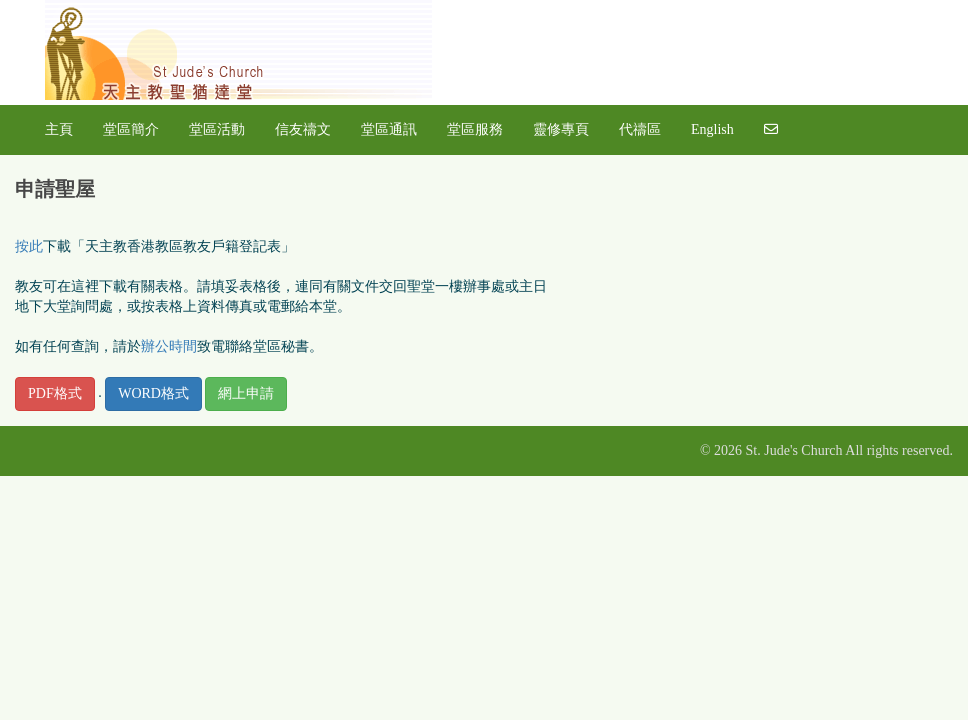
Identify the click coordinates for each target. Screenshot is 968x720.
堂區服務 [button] (475, 129)
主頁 (59, 129)
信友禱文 (303, 129)
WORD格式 (153, 393)
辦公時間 (169, 346)
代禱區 (640, 129)
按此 (29, 246)
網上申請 (246, 393)
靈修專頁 (561, 129)
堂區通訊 (389, 129)
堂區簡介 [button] (131, 129)
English (712, 129)
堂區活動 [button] (217, 129)
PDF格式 (55, 393)
